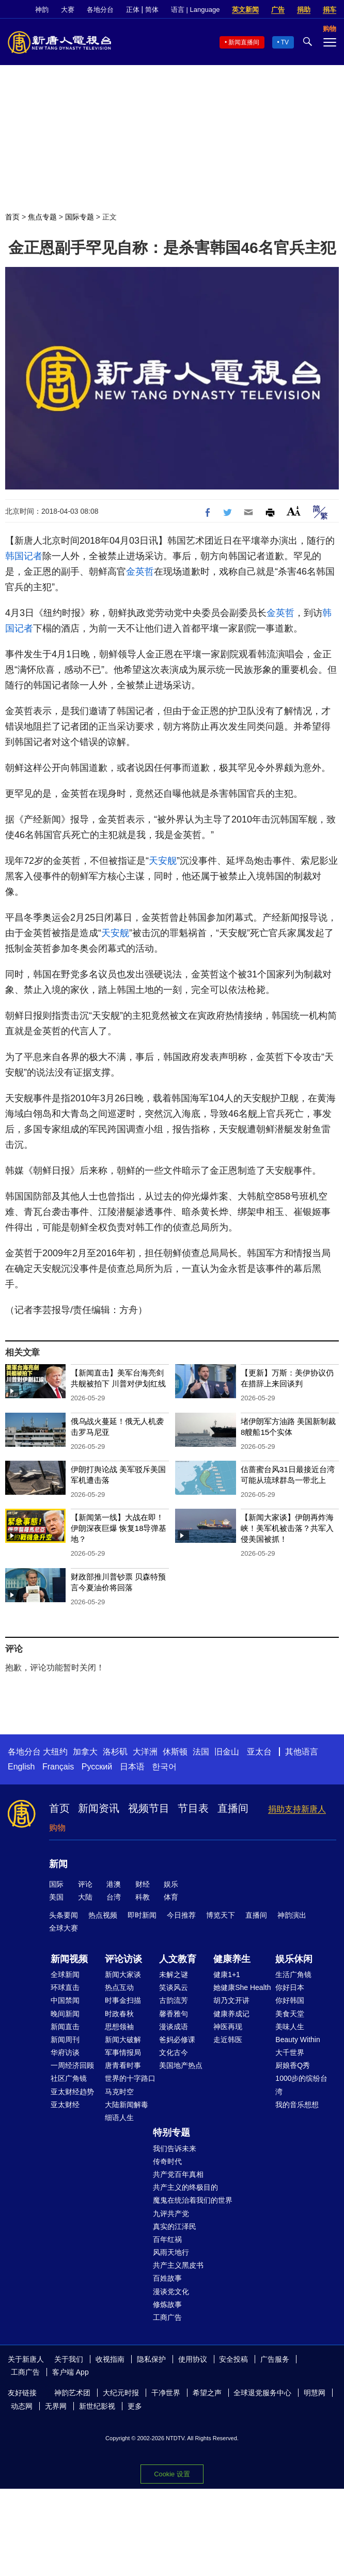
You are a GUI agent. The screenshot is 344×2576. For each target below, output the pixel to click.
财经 (142, 1884)
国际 (56, 1884)
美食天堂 (289, 2014)
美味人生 (289, 2026)
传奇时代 (167, 2161)
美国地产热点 (180, 2065)
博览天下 (220, 1915)
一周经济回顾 (72, 2065)
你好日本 (289, 1987)
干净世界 (165, 2393)
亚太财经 (65, 2104)
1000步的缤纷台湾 (301, 2084)
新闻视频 (69, 1959)
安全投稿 (233, 2359)
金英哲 (140, 571)
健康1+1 (226, 1974)
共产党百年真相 (178, 2174)
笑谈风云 (173, 1987)
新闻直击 (65, 2026)
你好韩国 (289, 2000)
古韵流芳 (173, 2000)
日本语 (132, 1766)
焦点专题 (42, 217)
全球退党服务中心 (262, 2393)
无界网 (56, 2406)
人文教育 (177, 1959)
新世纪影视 (97, 2406)
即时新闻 (142, 1915)
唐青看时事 (123, 2065)
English (21, 1766)
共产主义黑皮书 (178, 2265)
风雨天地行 (171, 2252)
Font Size (293, 511)
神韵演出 (291, 1915)
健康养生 (232, 1959)
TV (285, 42)
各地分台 (100, 9)
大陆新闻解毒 (126, 2104)
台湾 (113, 1897)
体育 (171, 1897)
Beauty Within (297, 2039)
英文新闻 (245, 9)
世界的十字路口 (130, 2078)
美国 (56, 1897)
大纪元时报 (121, 2393)
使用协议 (192, 2359)
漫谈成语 (173, 2026)
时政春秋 (119, 2014)
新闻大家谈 (123, 1974)
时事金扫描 (123, 2000)
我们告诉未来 (174, 2148)
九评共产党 (171, 2213)
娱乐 (171, 1884)
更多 (135, 2406)
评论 (85, 1884)
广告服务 (274, 2359)
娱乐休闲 (293, 1959)
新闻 (58, 1864)
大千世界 (289, 2052)
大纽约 (55, 1751)
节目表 (193, 1808)
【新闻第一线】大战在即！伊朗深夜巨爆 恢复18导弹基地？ (119, 1528)
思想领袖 (119, 2026)
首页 (12, 217)
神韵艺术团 (72, 2393)
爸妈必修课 (177, 2039)
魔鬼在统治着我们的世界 (192, 2200)
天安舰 (163, 861)
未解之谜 (173, 1974)
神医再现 (227, 2026)
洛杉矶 (115, 1751)
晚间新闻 (65, 2014)
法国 (201, 1751)
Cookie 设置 (172, 2474)
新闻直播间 (243, 42)
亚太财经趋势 (72, 2092)
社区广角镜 (69, 2078)
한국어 (164, 1766)
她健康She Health (242, 1987)
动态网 (22, 2406)
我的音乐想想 (297, 2104)
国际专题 (79, 217)
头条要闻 (63, 1915)
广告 (278, 9)
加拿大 (85, 1751)
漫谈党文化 (171, 2291)
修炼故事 (167, 2304)
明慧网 (314, 2393)
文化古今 (173, 2052)
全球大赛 (63, 1928)
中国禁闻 (65, 2000)
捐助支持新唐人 (297, 1809)
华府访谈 (65, 2052)
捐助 (303, 9)
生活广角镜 (293, 1974)
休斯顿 (175, 1751)
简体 (152, 9)
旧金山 (226, 1751)
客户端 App (70, 2372)
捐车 (329, 9)
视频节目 (148, 1808)
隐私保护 (151, 2359)
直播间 (232, 1808)
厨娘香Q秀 (292, 2065)
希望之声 (207, 2393)
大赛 (67, 9)
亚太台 (259, 1751)
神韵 (42, 9)
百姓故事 (167, 2278)
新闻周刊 (65, 2039)
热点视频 (102, 1915)
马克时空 (119, 2092)
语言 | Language (195, 9)
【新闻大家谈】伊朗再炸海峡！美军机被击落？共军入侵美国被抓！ (287, 1528)
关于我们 (68, 2359)
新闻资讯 (98, 1808)
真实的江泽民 (174, 2226)
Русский (97, 1766)
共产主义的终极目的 (185, 2187)
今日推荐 (181, 1915)
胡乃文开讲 (231, 2000)
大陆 (85, 1897)
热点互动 (119, 1987)
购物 (57, 1827)
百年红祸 (167, 2239)
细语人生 (119, 2117)
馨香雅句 (173, 2014)
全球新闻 (65, 1974)
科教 (142, 1897)
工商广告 (167, 2317)
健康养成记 (231, 2014)
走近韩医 (227, 2039)
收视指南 (110, 2359)
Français (58, 1766)
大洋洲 (145, 1751)
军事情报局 (123, 2052)
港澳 (113, 1884)
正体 (132, 9)
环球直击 (65, 1987)
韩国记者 (23, 556)
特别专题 (171, 2132)
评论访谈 (123, 1959)
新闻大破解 (123, 2039)
